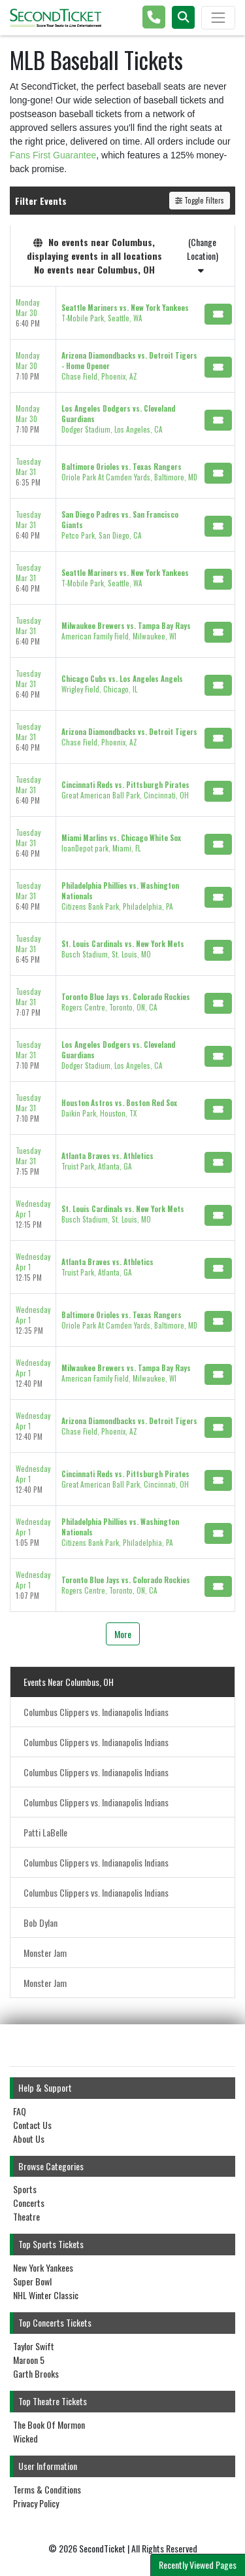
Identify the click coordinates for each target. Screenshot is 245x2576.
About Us (28, 2138)
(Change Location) (202, 255)
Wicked (25, 2438)
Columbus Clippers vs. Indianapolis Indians (96, 1712)
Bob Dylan (40, 1922)
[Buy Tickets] (218, 314)
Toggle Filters (199, 200)
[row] (122, 313)
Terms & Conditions (47, 2489)
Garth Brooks (36, 2373)
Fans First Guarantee (53, 155)
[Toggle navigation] (218, 17)
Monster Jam (45, 1952)
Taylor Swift (33, 2346)
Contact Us (32, 2125)
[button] (183, 17)
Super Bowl (32, 2281)
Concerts (28, 2202)
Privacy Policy (36, 2503)
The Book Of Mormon (49, 2424)
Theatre (26, 2216)
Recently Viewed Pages (198, 2564)
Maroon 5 (28, 2360)
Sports (25, 2189)
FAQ (19, 2111)
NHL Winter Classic (45, 2295)
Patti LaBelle (45, 1832)
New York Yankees (43, 2267)
